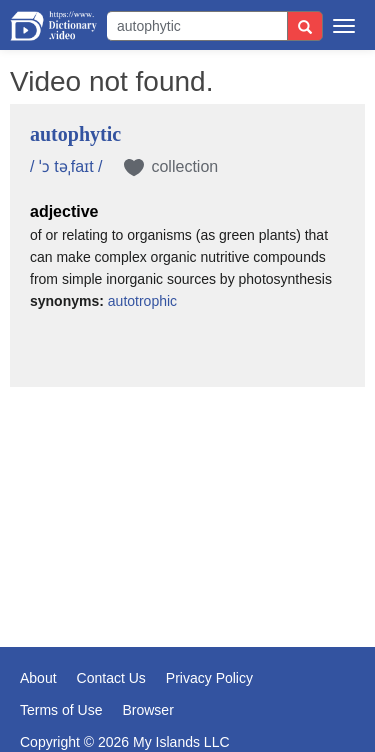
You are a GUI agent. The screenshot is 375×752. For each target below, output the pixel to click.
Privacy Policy (209, 678)
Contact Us (111, 678)
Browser (147, 710)
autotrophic (142, 301)
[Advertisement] (187, 502)
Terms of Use (61, 710)
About (38, 678)
